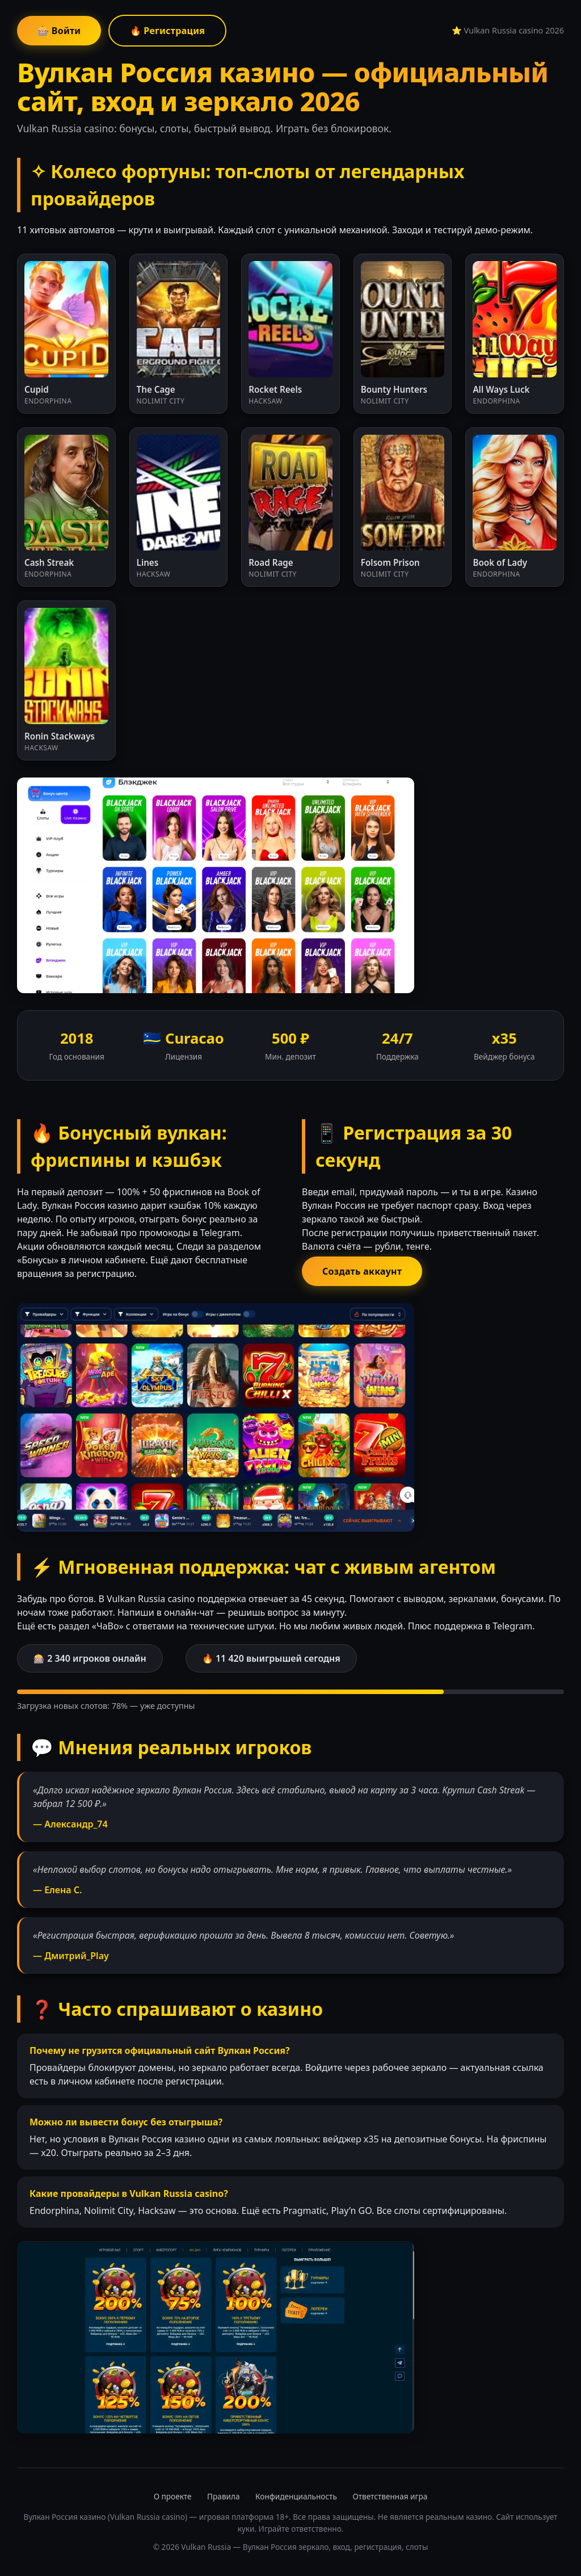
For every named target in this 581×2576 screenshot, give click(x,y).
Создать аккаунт (362, 1271)
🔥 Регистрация (167, 30)
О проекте (173, 2496)
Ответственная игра (389, 2496)
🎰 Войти (59, 30)
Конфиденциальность (296, 2496)
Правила (223, 2496)
